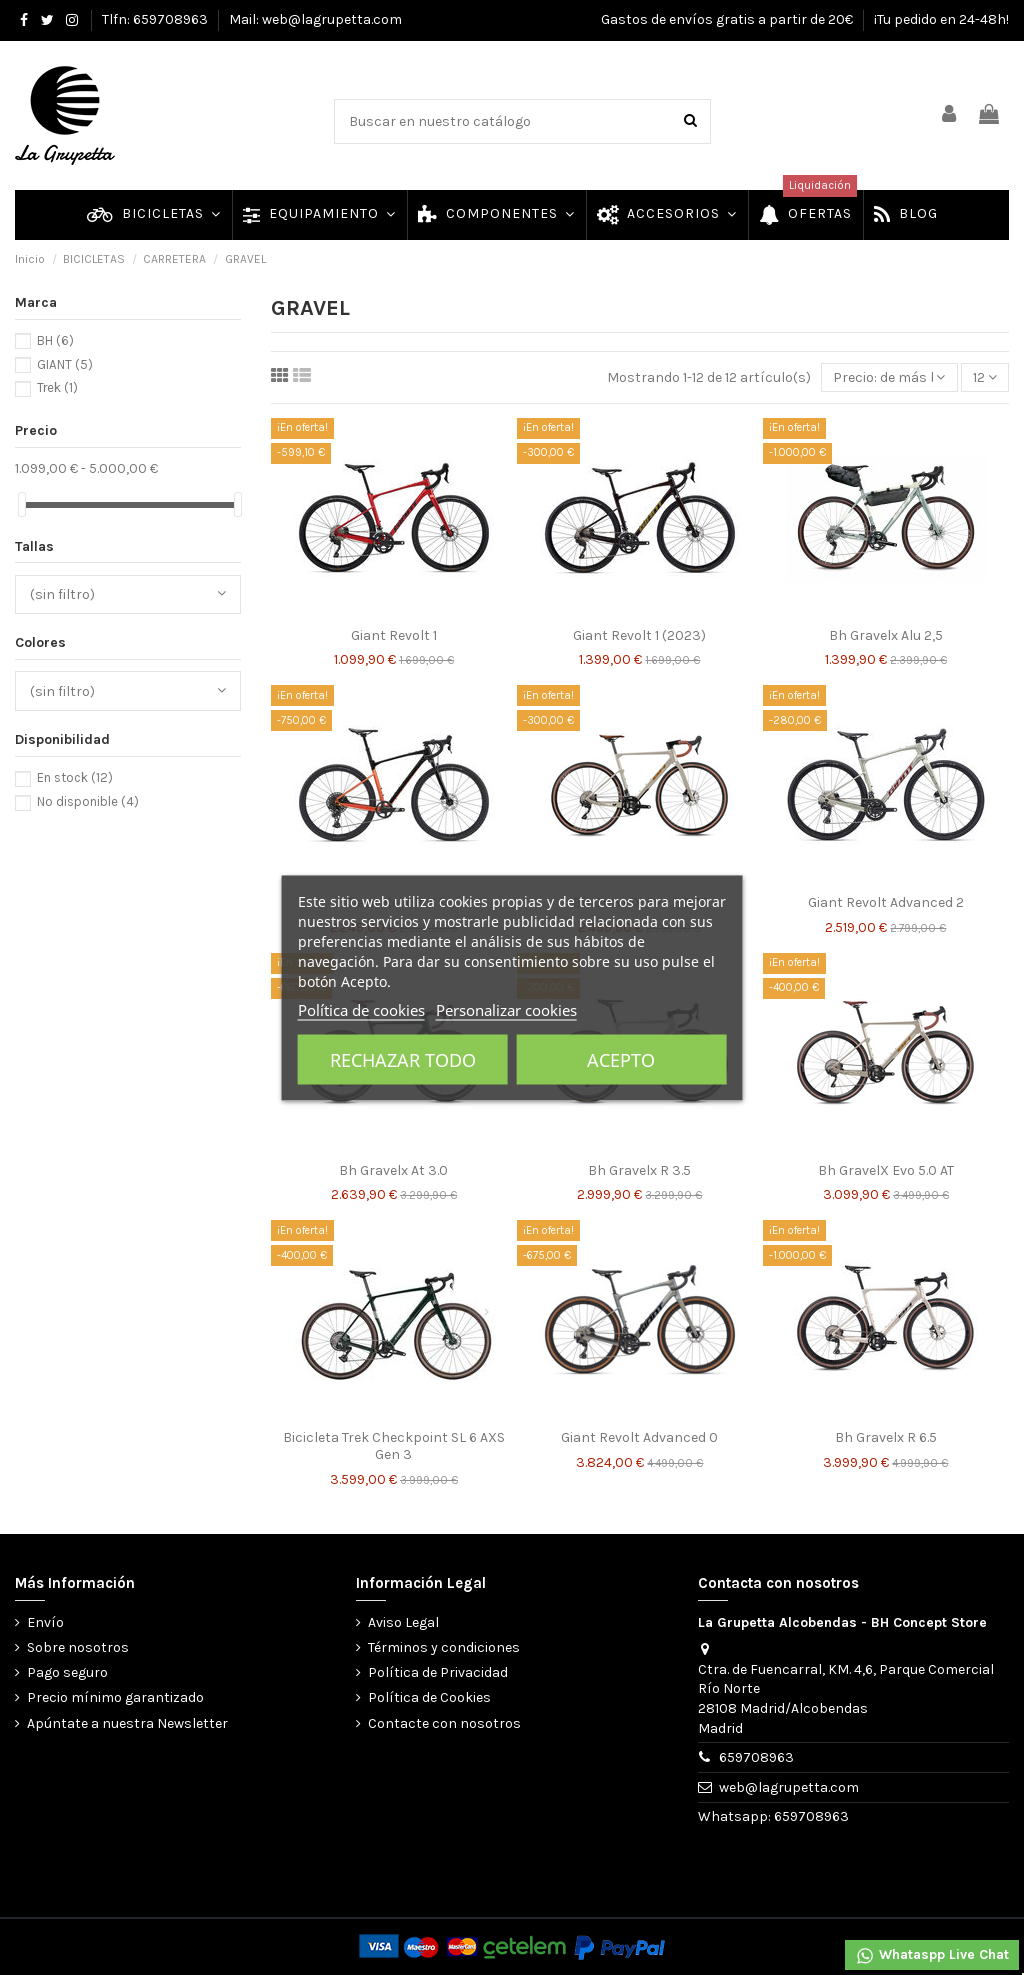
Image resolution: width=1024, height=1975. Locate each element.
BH (55, 340)
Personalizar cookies (506, 1009)
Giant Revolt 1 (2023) (639, 635)
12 (985, 377)
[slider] (22, 504)
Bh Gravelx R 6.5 (886, 1437)
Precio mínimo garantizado (115, 1697)
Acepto (621, 1059)
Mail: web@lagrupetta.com (315, 19)
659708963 (756, 1757)
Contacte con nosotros (444, 1723)
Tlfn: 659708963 (156, 19)
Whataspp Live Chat (932, 1956)
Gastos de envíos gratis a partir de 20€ (728, 19)
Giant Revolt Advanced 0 (639, 1437)
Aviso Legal (403, 1622)
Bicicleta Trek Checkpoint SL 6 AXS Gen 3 (394, 1446)
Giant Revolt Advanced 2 (886, 902)
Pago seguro (67, 1672)
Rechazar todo (403, 1059)
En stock (75, 777)
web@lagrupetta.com (789, 1787)
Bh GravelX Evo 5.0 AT (886, 1170)
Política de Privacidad (438, 1672)
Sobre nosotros (78, 1647)
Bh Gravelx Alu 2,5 (886, 635)
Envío (45, 1622)
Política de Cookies (429, 1697)
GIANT (65, 364)
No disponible (88, 801)
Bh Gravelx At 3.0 (393, 1170)
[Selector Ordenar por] (889, 377)
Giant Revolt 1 (394, 635)
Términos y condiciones (444, 1647)
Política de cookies (361, 1009)
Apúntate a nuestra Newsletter (127, 1723)
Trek (57, 387)
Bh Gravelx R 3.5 (639, 1170)
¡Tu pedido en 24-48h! (941, 19)
